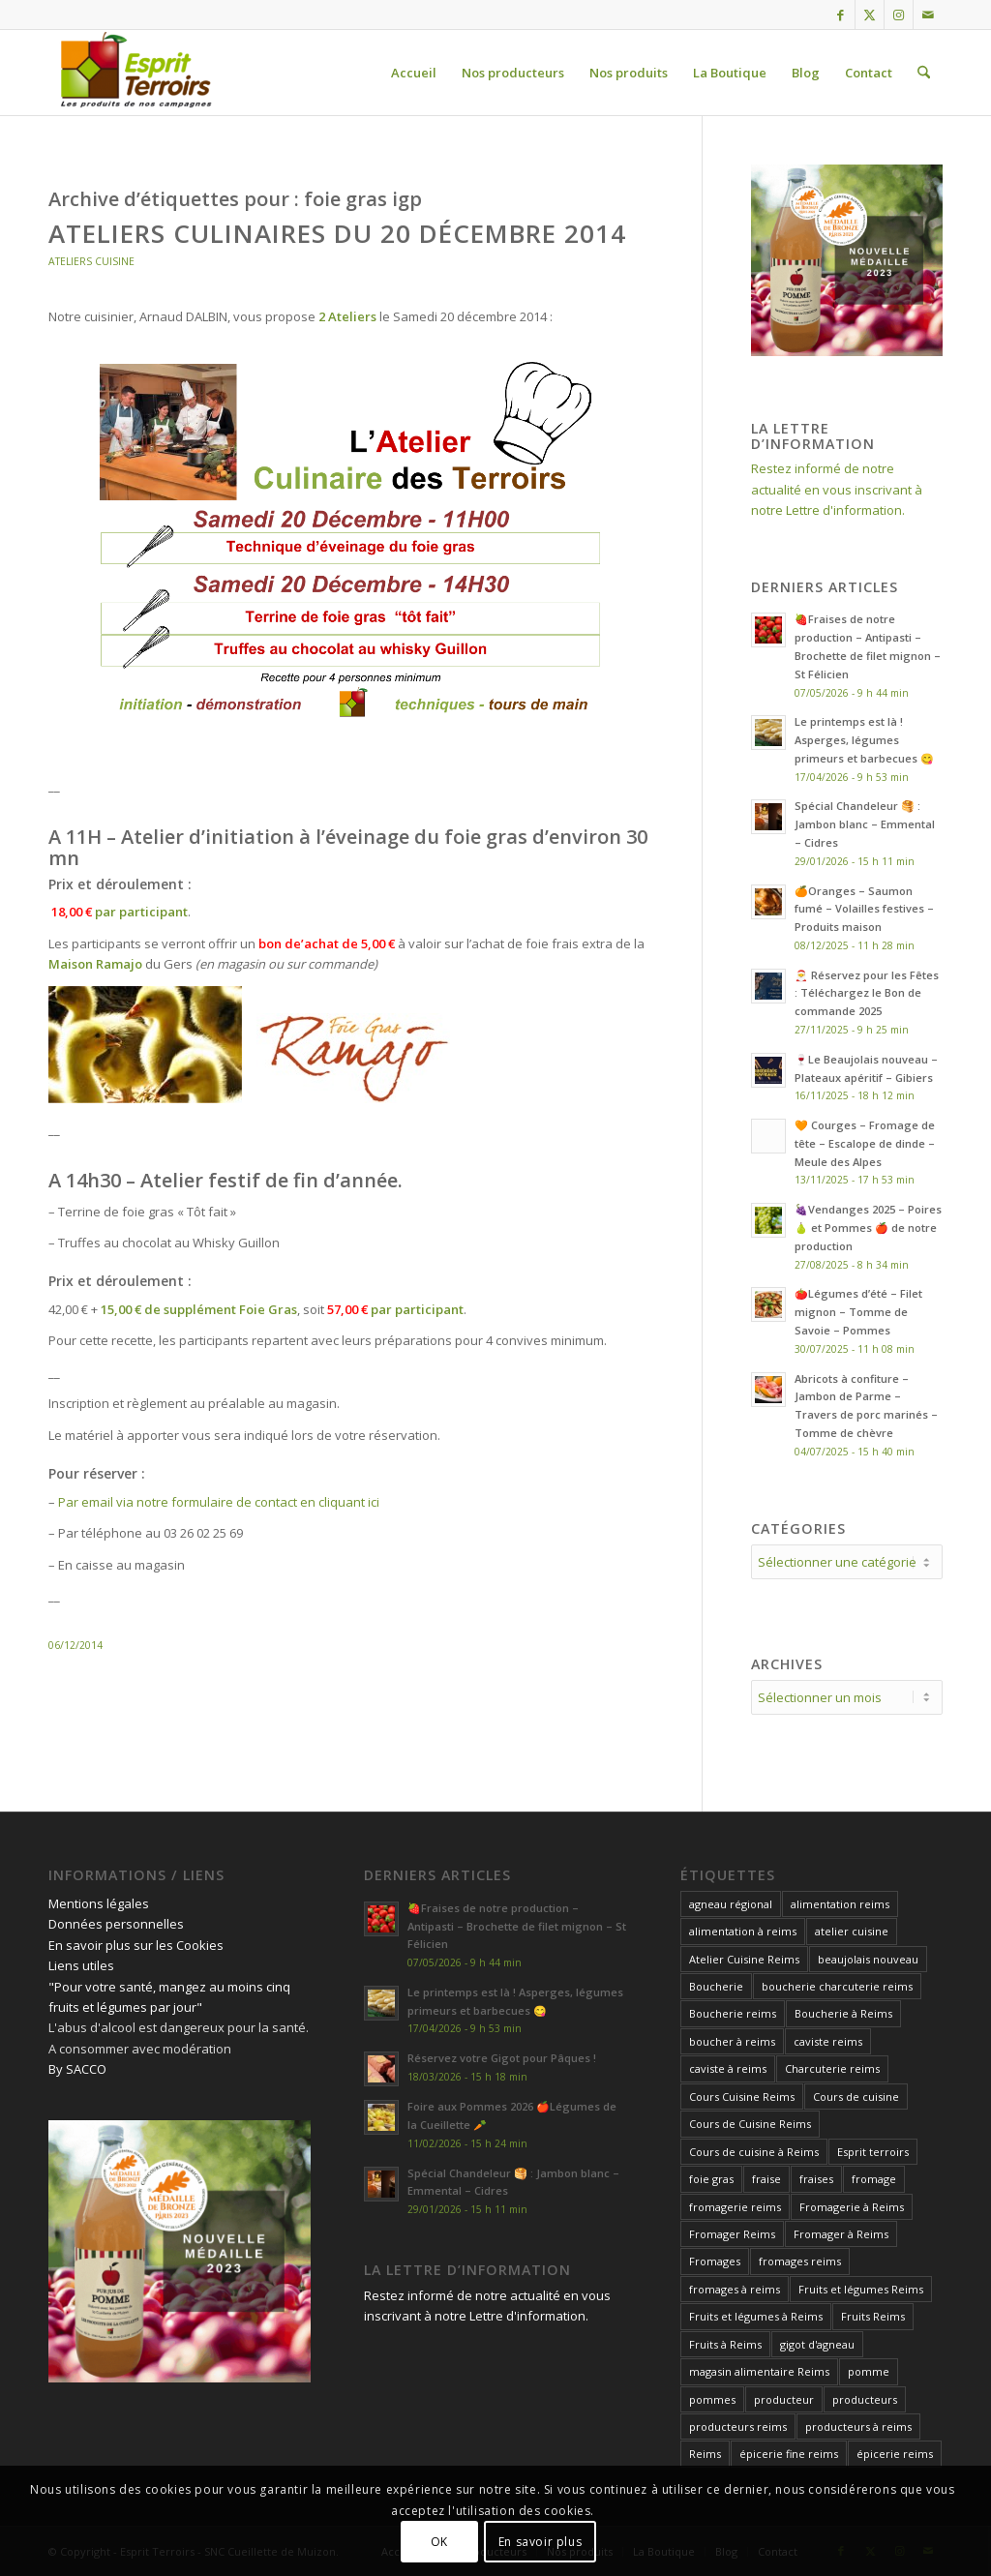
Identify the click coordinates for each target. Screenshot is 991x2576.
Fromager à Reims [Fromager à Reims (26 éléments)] (841, 2234)
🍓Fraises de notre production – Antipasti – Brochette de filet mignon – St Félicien (516, 1926)
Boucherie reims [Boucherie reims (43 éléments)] (732, 2013)
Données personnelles (116, 1923)
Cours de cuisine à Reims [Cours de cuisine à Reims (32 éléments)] (754, 2151)
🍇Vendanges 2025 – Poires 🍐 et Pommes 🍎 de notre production (868, 1227)
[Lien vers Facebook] (840, 14)
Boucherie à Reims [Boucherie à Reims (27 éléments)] (843, 2013)
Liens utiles (81, 1965)
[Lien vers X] (870, 14)
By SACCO (77, 2069)
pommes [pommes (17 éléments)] (712, 2399)
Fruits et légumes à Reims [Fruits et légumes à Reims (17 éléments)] (756, 2316)
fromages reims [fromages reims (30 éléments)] (800, 2261)
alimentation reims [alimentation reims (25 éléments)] (840, 1904)
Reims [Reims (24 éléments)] (705, 2453)
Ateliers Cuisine (91, 261)
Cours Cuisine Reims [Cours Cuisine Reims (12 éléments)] (742, 2096)
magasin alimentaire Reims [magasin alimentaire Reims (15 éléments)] (759, 2371)
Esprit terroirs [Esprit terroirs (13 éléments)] (873, 2151)
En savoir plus (540, 2541)
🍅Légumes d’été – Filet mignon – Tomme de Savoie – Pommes (858, 1311)
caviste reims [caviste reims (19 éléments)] (828, 2041)
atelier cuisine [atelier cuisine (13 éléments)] (851, 1931)
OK (439, 2541)
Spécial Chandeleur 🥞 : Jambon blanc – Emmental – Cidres (865, 824)
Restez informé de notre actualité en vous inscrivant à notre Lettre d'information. (836, 489)
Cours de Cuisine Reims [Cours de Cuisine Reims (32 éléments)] (750, 2123)
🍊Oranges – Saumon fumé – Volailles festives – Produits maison (864, 909)
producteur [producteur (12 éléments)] (784, 2399)
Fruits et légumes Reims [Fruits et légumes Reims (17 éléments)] (860, 2289)
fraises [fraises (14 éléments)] (816, 2179)
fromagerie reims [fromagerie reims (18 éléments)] (735, 2207)
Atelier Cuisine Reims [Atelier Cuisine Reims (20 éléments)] (744, 1959)
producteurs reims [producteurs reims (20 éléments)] (738, 2426)
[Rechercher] (924, 72)
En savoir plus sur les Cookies (136, 1945)
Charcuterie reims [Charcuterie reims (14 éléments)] (832, 2068)
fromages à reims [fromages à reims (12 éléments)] (734, 2289)
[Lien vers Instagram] (899, 14)
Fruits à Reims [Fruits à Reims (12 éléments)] (725, 2344)
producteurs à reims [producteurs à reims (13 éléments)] (858, 2426)
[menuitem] (413, 72)
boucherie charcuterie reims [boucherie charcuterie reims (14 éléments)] (837, 1986)
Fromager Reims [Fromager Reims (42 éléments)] (732, 2234)
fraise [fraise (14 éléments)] (766, 2179)
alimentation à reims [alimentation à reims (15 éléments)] (742, 1931)
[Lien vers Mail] (928, 14)
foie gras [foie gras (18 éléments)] (711, 2179)
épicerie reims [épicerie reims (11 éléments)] (894, 2453)
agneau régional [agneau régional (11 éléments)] (730, 1904)
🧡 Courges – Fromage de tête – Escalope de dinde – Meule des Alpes (865, 1143)
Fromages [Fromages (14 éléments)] (714, 2261)
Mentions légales (98, 1903)
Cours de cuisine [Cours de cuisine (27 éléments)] (856, 2096)
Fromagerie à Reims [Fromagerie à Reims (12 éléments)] (851, 2207)
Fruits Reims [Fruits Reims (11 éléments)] (873, 2316)
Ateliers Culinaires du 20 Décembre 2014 (337, 233)
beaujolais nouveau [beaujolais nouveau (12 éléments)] (868, 1959)
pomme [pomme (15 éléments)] (868, 2371)
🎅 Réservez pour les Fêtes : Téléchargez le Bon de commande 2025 (867, 993)
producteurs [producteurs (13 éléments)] (864, 2399)
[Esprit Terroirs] (133, 72)
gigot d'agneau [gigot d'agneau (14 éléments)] (817, 2344)
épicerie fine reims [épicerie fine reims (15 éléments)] (788, 2453)
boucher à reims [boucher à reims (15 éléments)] (732, 2041)
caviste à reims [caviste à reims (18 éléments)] (727, 2068)
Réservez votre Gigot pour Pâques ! (501, 2058)
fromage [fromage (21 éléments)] (874, 2179)
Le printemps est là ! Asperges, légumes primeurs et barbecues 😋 (864, 739)
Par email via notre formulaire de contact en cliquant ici (218, 1502)
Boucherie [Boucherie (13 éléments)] (716, 1986)
